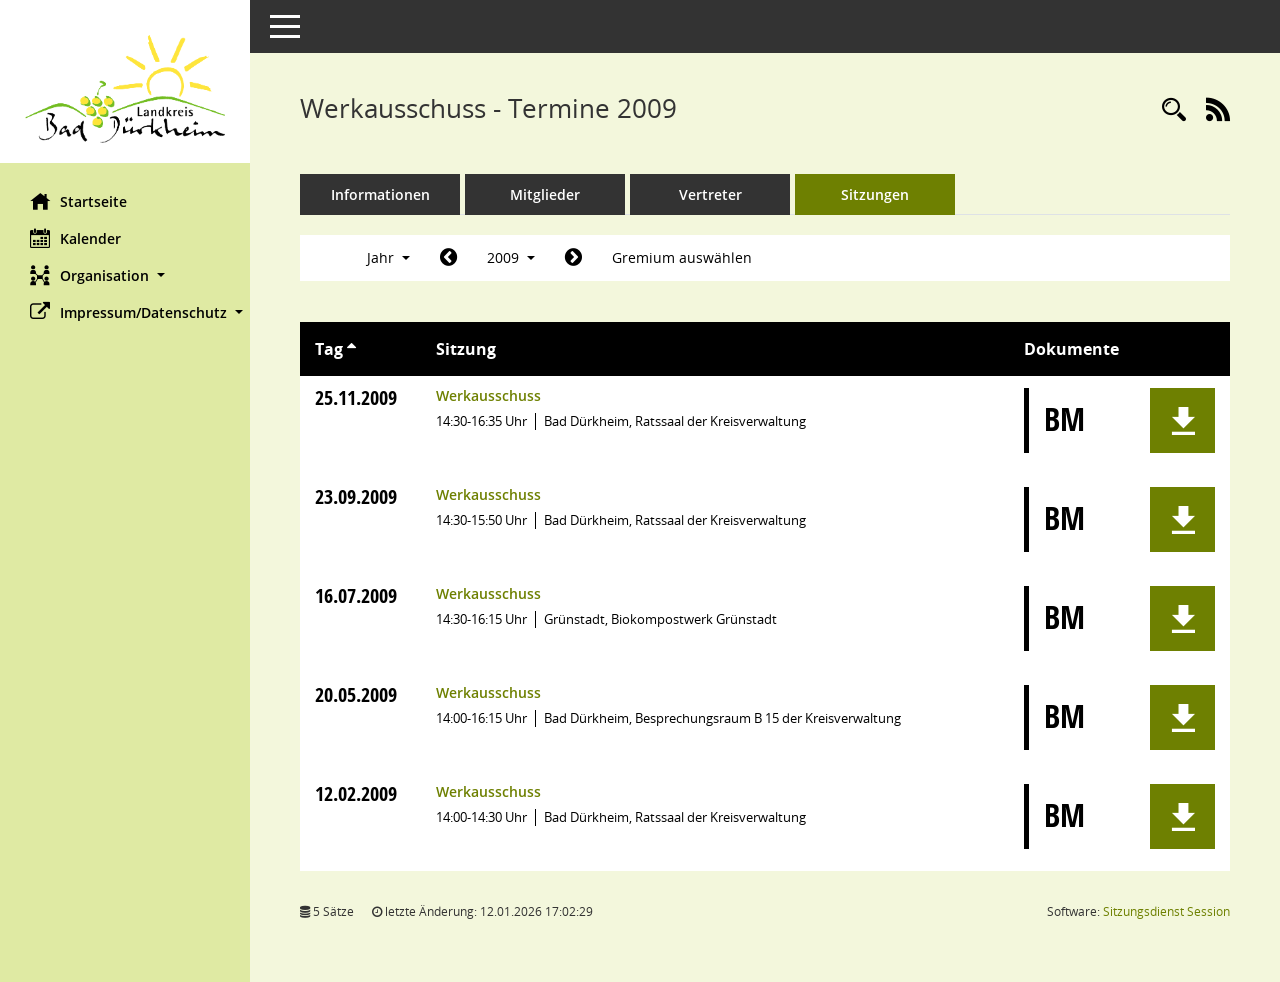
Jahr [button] (388, 257)
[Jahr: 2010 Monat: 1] (573, 258)
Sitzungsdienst (1166, 911)
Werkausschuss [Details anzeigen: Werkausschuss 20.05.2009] (488, 692)
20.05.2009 (356, 694)
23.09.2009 (356, 496)
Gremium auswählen (682, 257)
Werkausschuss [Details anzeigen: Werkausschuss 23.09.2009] (488, 494)
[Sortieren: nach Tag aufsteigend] (351, 349)
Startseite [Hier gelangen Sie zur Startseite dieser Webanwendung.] (78, 201)
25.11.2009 (356, 397)
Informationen (380, 194)
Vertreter (710, 194)
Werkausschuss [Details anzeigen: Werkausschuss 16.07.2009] (488, 593)
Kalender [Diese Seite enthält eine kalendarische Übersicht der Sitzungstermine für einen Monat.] (75, 238)
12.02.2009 (356, 793)
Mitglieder (545, 194)
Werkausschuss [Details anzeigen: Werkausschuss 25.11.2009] (488, 395)
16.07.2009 (356, 595)
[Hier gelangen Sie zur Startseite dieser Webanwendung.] (125, 89)
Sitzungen (875, 194)
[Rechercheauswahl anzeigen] (1174, 110)
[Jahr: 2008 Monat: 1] (448, 258)
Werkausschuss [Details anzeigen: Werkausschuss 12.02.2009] (488, 791)
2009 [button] (511, 257)
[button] (125, 275)
